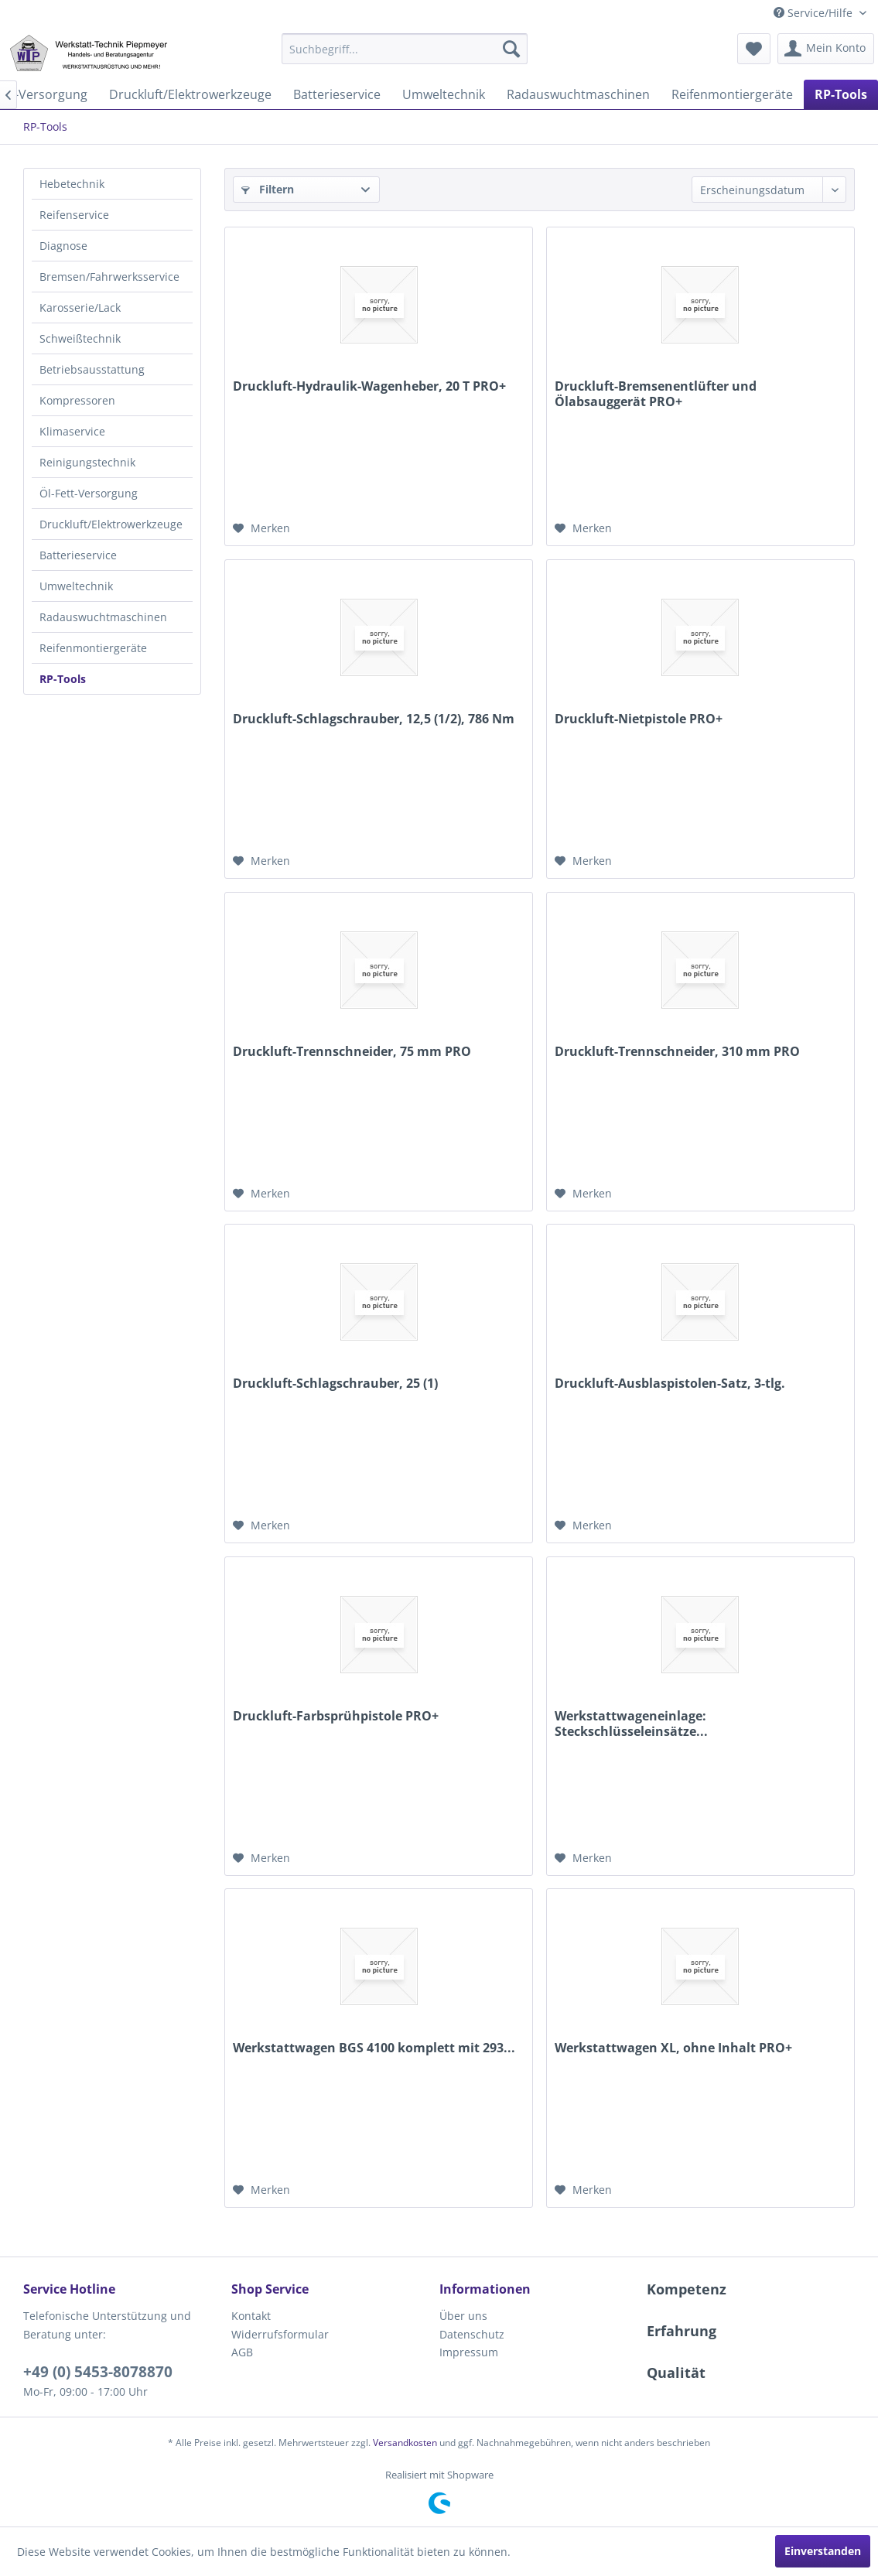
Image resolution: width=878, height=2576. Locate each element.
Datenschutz (471, 2334)
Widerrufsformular (280, 2334)
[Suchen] (511, 48)
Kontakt (251, 2315)
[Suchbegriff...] (405, 48)
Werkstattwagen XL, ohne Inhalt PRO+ (673, 2048)
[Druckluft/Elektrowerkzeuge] (190, 94)
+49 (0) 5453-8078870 (98, 2372)
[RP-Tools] (841, 94)
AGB (242, 2352)
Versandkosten (405, 2442)
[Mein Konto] (825, 48)
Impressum (468, 2352)
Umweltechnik (76, 586)
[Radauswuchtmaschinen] (578, 94)
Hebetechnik (71, 183)
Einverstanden (822, 2551)
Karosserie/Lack (80, 307)
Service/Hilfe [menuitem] (815, 12)
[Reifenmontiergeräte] (732, 94)
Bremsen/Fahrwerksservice (109, 276)
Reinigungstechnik (87, 462)
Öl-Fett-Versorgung (88, 493)
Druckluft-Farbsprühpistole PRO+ (336, 1716)
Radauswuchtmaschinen (103, 617)
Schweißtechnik (80, 338)
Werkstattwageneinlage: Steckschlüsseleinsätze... (631, 1723)
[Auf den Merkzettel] (261, 528)
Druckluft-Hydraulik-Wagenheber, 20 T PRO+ (369, 386)
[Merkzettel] (753, 48)
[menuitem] (405, 48)
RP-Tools (62, 678)
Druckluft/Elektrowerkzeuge (111, 524)
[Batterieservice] (336, 94)
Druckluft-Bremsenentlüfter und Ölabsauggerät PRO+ (656, 393)
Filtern (267, 189)
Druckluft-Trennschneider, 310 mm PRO (677, 1052)
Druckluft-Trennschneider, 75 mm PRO (352, 1052)
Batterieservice (78, 555)
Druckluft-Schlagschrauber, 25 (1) (335, 1383)
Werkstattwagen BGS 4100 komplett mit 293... (374, 2048)
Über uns (463, 2315)
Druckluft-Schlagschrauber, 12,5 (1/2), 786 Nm (373, 719)
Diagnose (63, 245)
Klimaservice (72, 431)
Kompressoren (77, 400)
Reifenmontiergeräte (93, 648)
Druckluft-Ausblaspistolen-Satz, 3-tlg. (670, 1383)
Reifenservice (74, 214)
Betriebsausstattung (92, 369)
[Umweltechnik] (443, 94)
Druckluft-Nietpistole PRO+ (639, 719)
